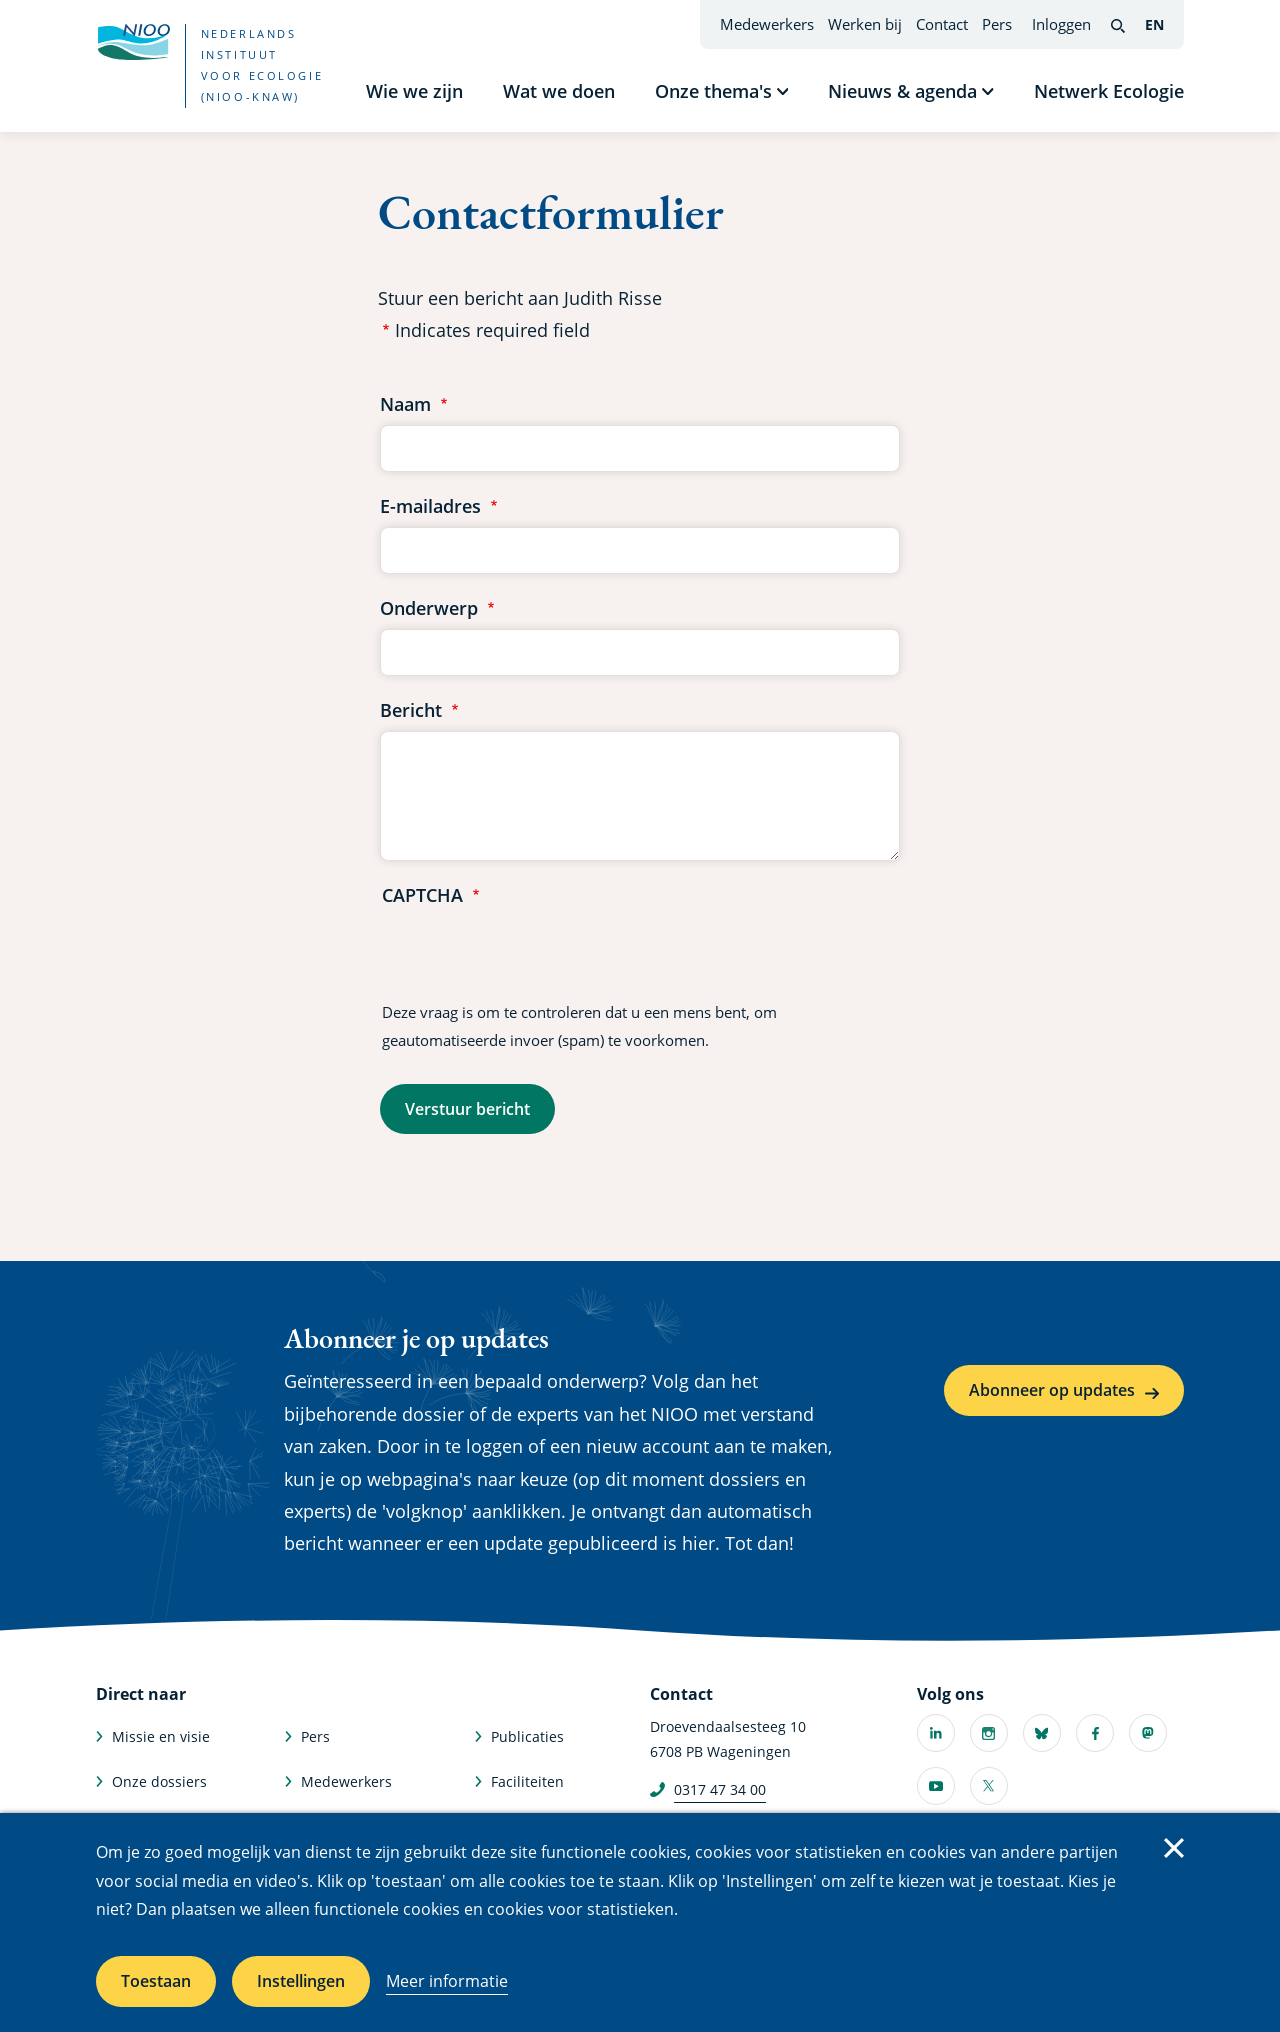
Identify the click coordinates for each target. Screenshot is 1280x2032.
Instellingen (301, 1981)
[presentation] (534, 955)
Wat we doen (559, 91)
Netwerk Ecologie (1109, 91)
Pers (997, 24)
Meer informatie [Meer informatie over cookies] (447, 1981)
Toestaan (156, 1981)
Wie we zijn (414, 91)
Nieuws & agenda (902, 91)
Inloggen (1061, 24)
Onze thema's (713, 91)
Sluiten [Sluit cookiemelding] (1174, 1848)
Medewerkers (767, 24)
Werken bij (865, 24)
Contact (942, 24)
